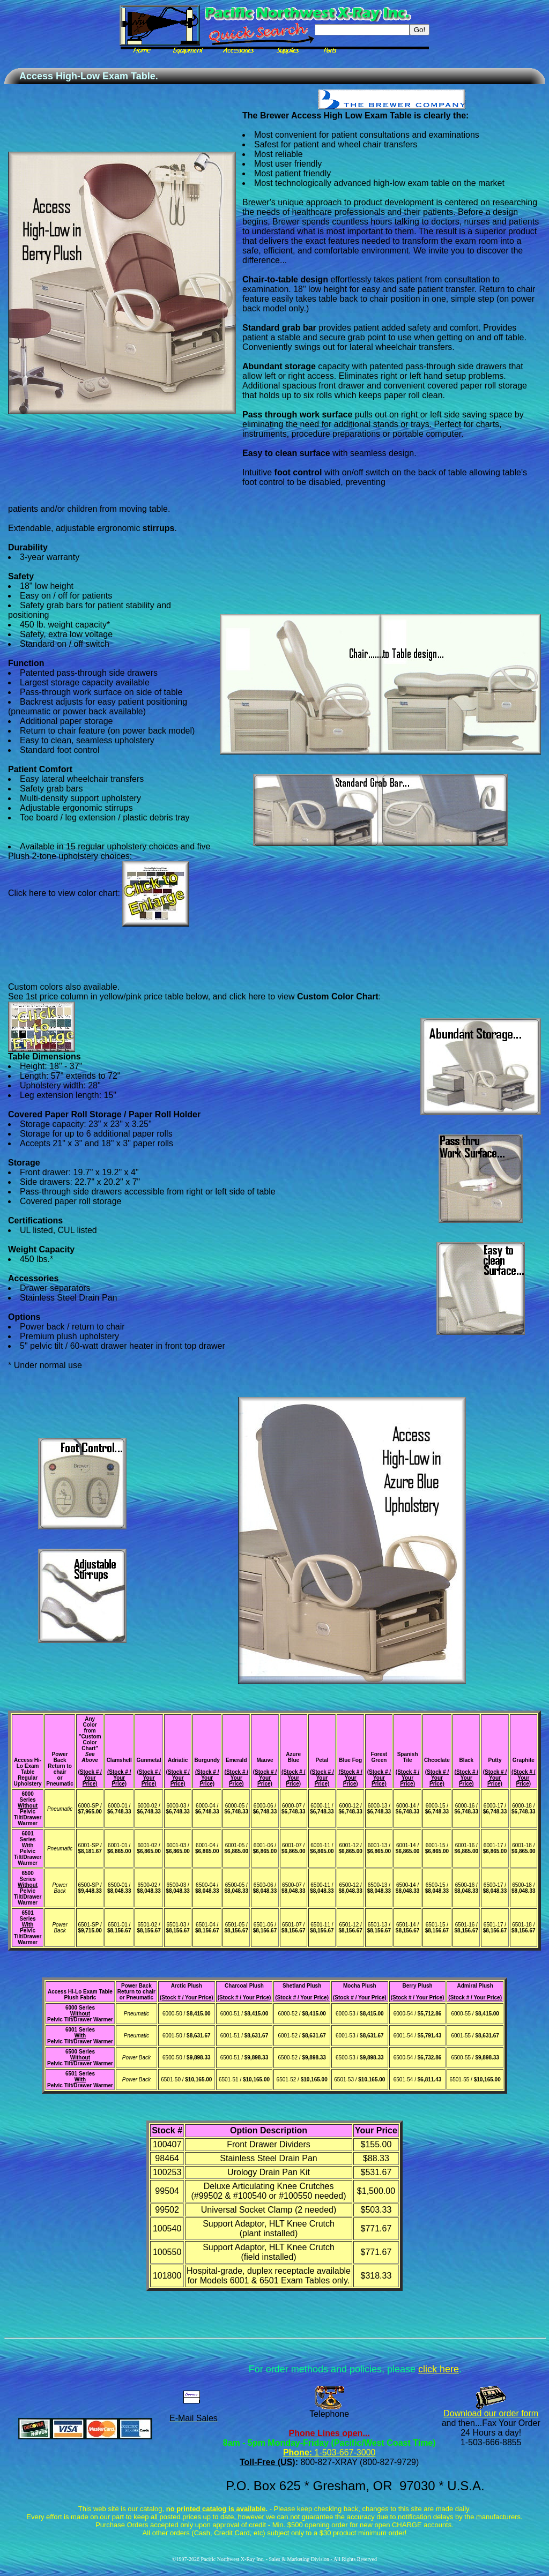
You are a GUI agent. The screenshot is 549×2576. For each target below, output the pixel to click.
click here (438, 2369)
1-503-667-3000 (343, 2452)
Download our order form (490, 2413)
